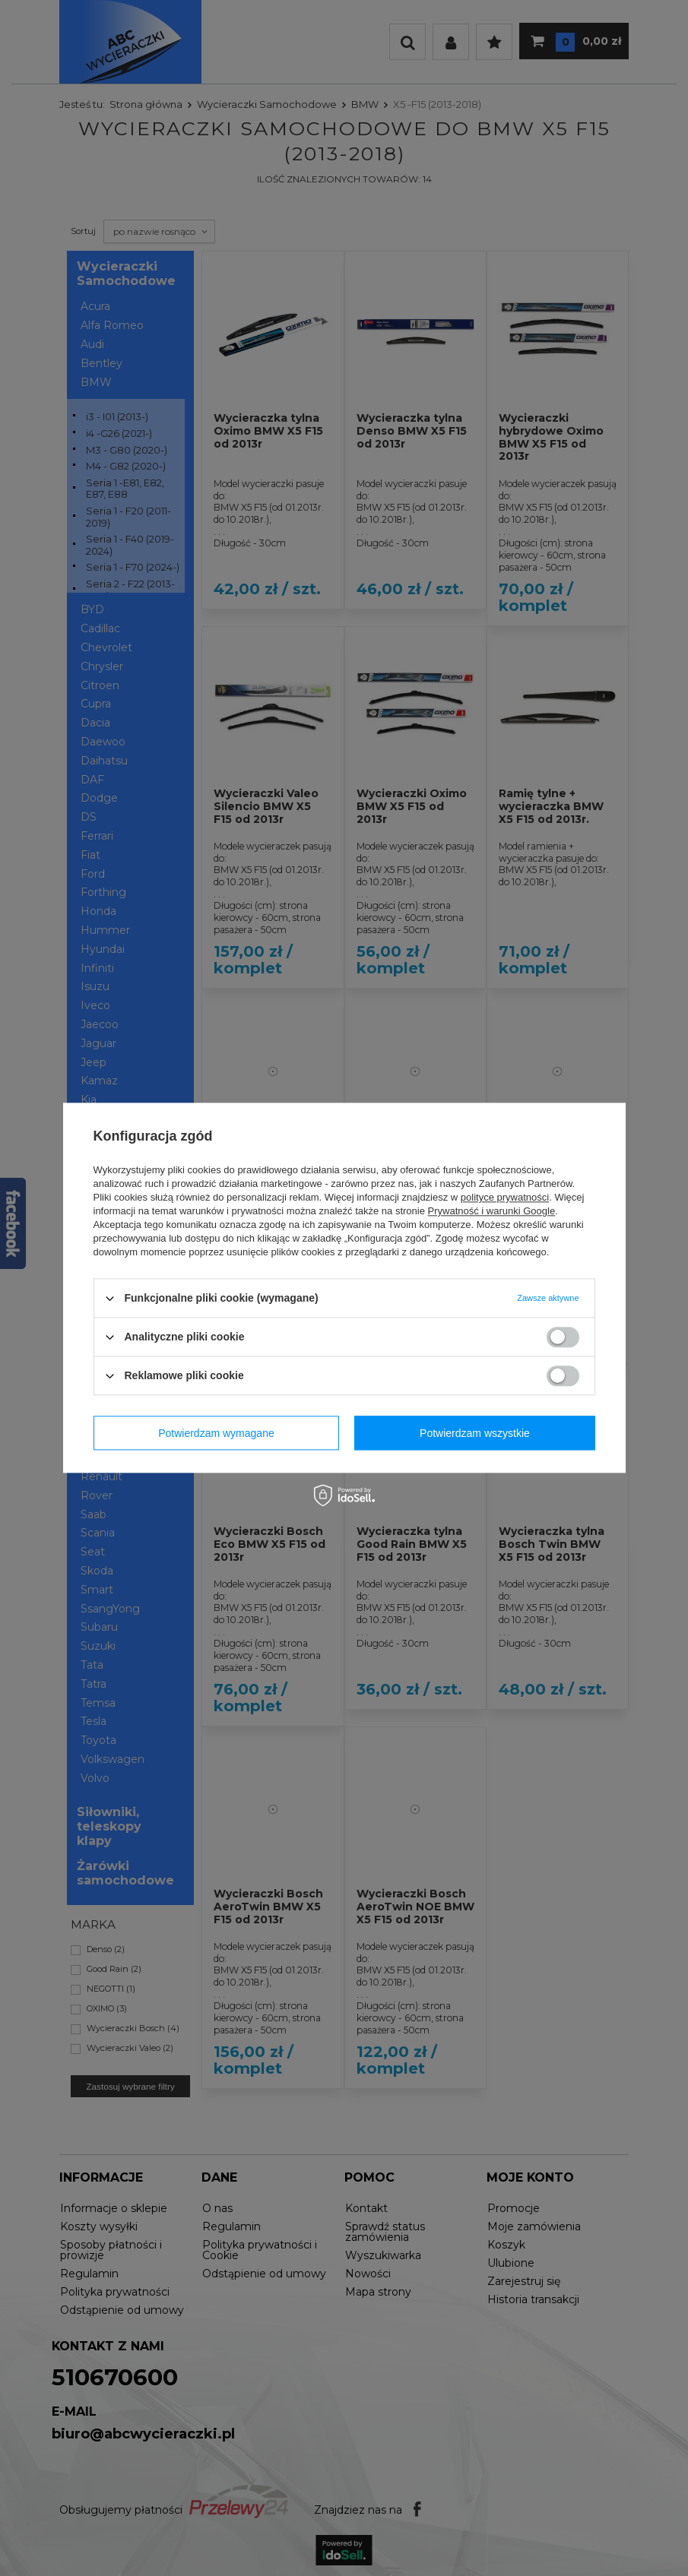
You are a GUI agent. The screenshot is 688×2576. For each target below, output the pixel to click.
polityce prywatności (505, 1197)
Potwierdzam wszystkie (475, 1433)
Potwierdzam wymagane (216, 1433)
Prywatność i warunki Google (492, 1211)
